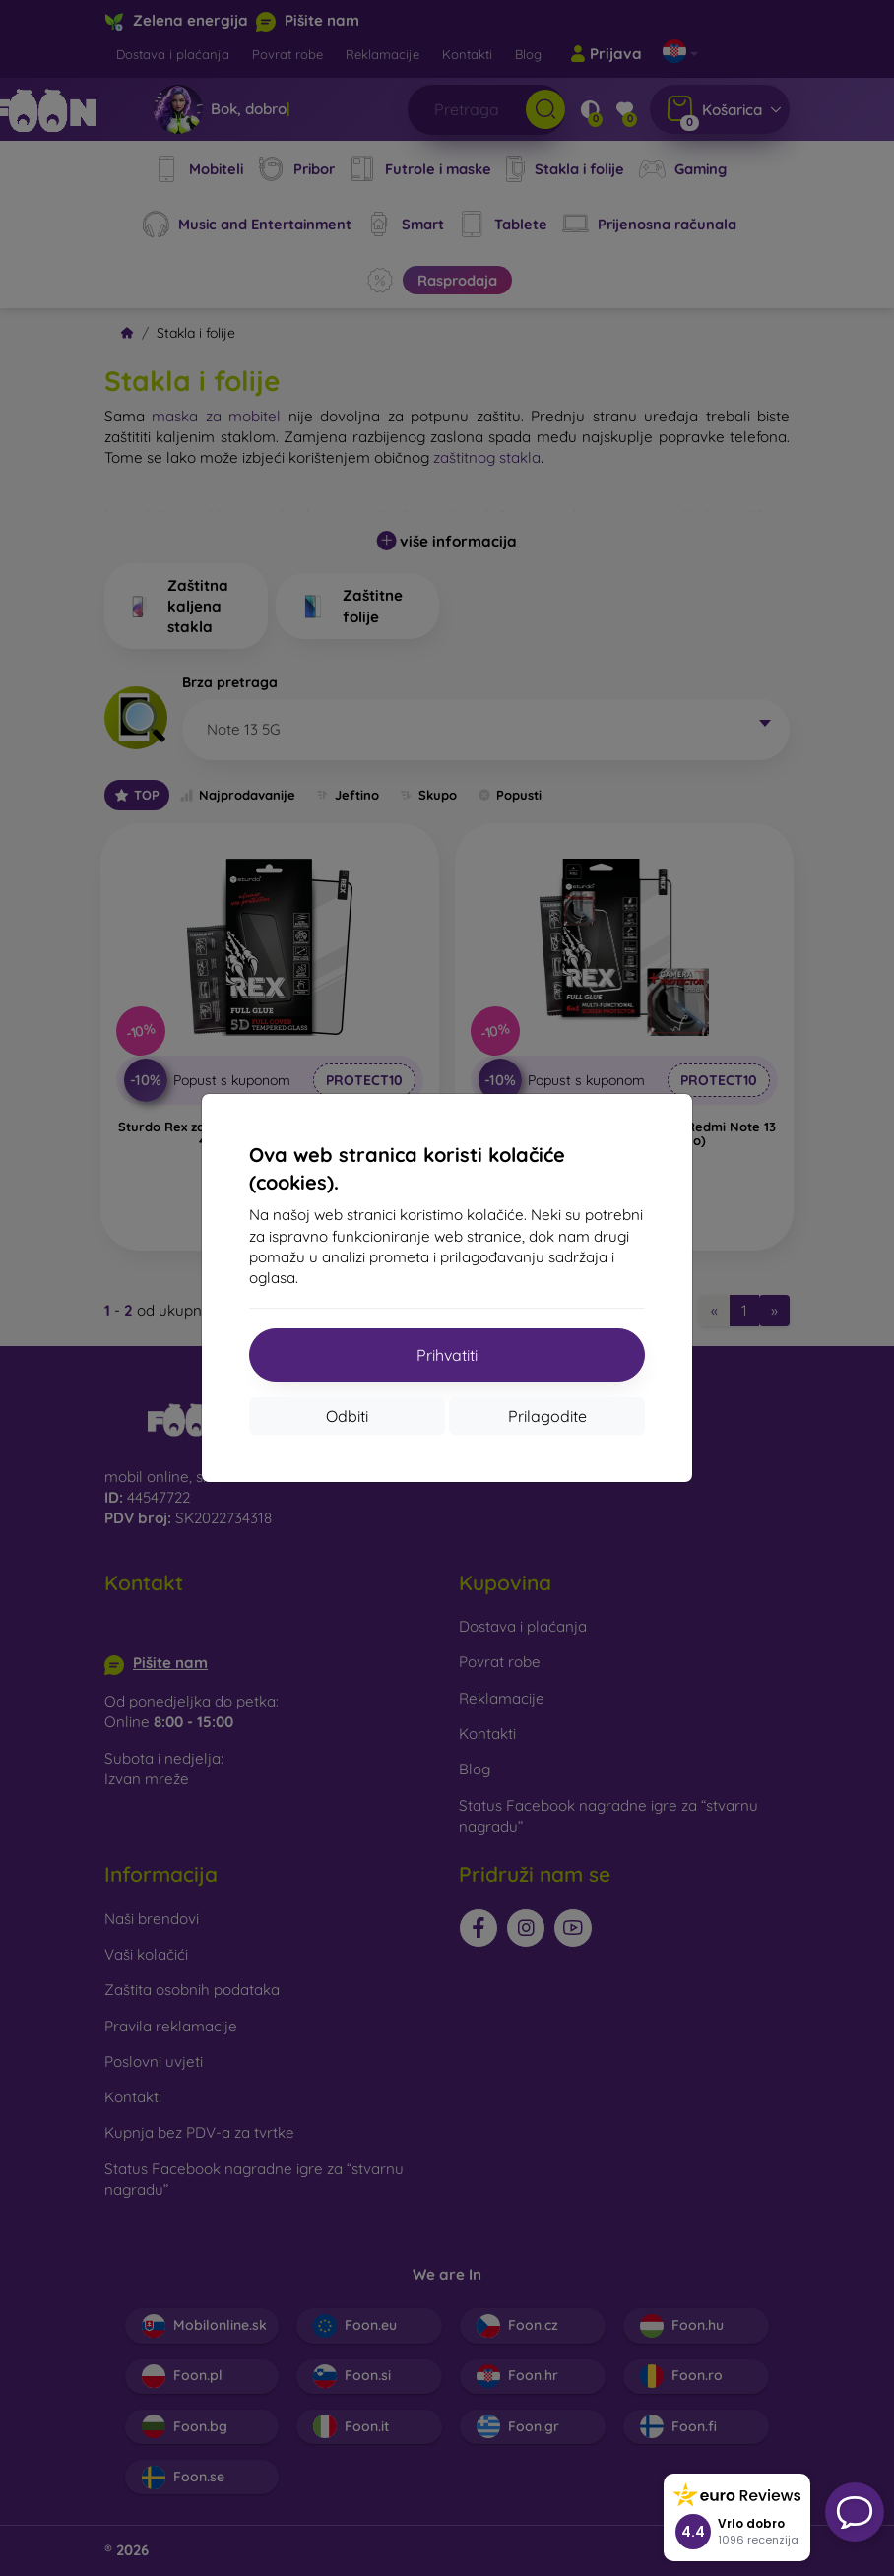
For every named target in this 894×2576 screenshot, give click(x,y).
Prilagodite (547, 1416)
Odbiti (347, 1416)
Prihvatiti (447, 1355)
